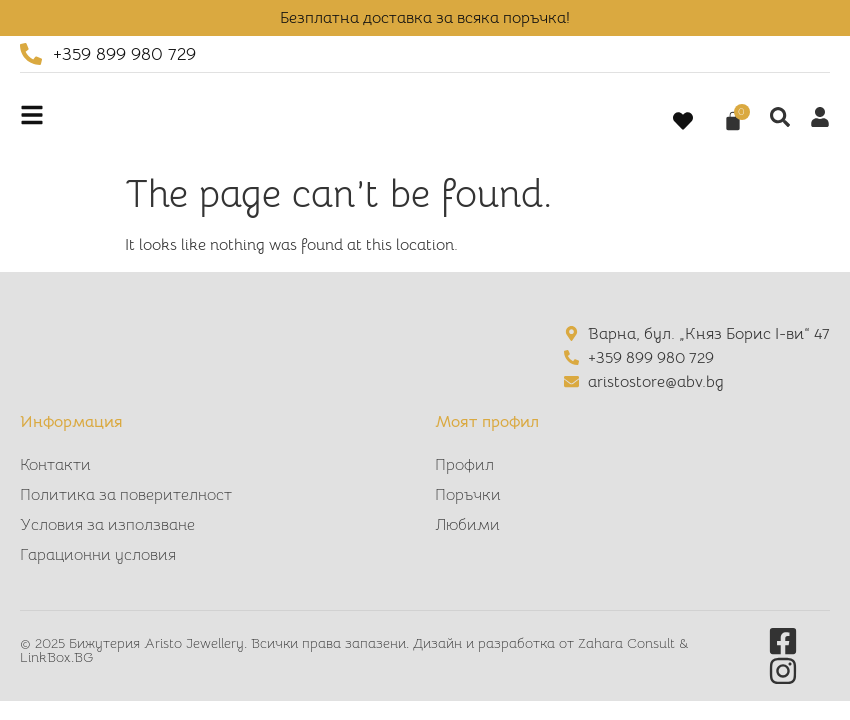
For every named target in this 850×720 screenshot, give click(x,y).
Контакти (55, 465)
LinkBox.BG (56, 657)
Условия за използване (107, 525)
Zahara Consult (628, 643)
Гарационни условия (98, 555)
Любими (467, 525)
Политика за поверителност (126, 495)
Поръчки (468, 495)
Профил (464, 465)
